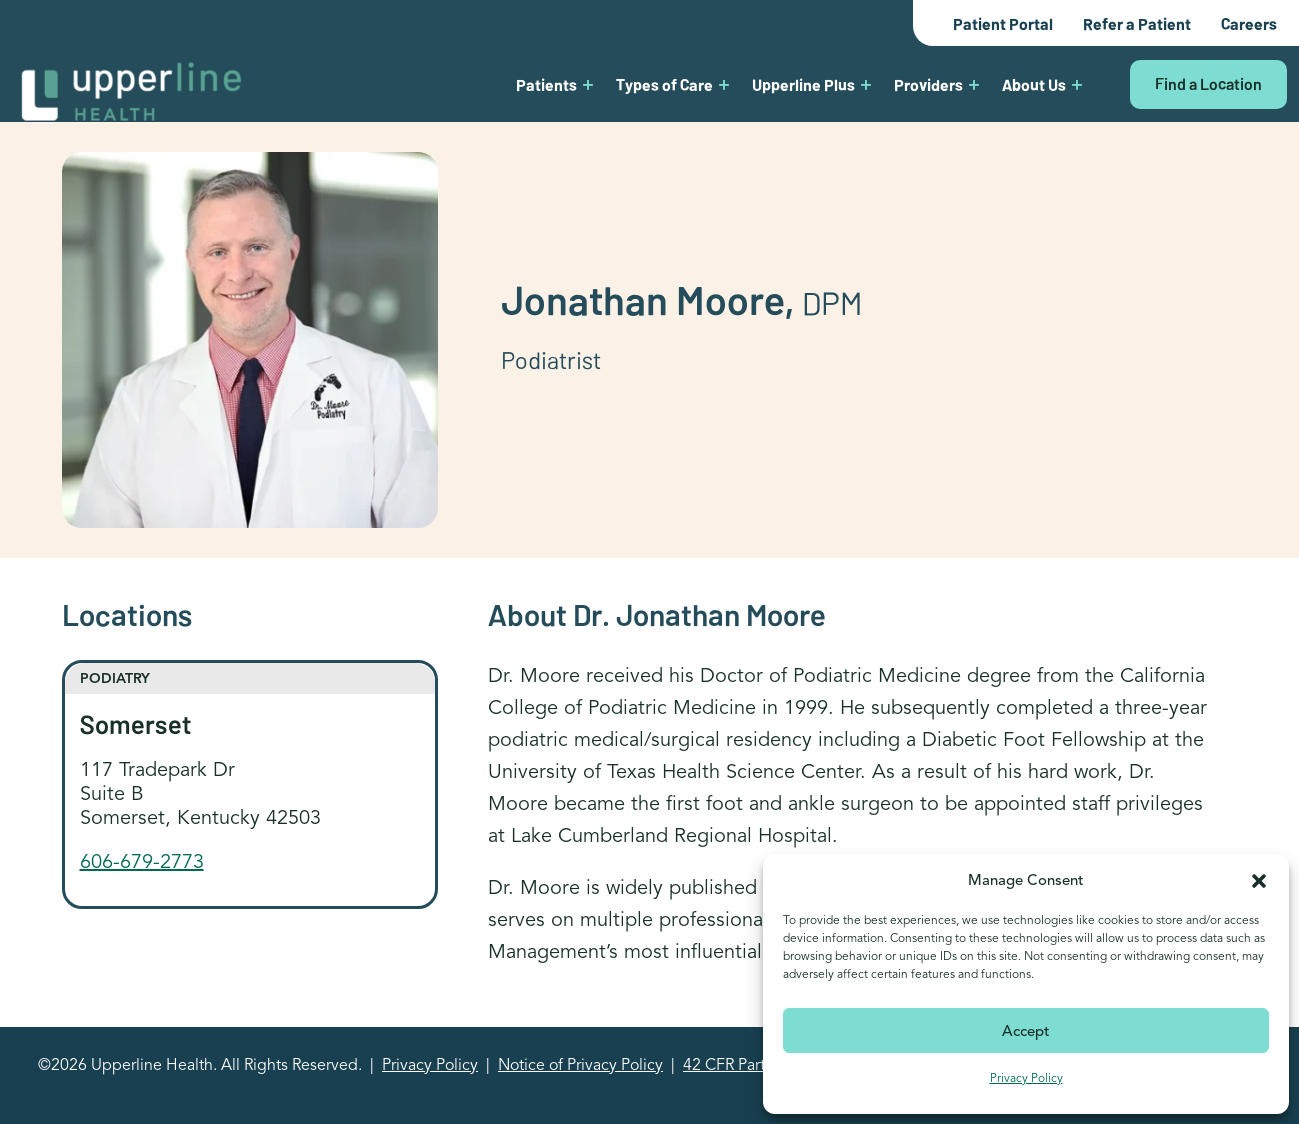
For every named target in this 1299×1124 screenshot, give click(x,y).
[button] (1259, 880)
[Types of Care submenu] (724, 84)
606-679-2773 (142, 861)
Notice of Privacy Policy (580, 1065)
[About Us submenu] (1077, 84)
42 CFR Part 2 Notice (756, 1065)
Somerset (135, 723)
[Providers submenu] (974, 84)
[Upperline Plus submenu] (866, 84)
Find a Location (1208, 83)
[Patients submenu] (588, 84)
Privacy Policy (1026, 1077)
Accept (1026, 1031)
